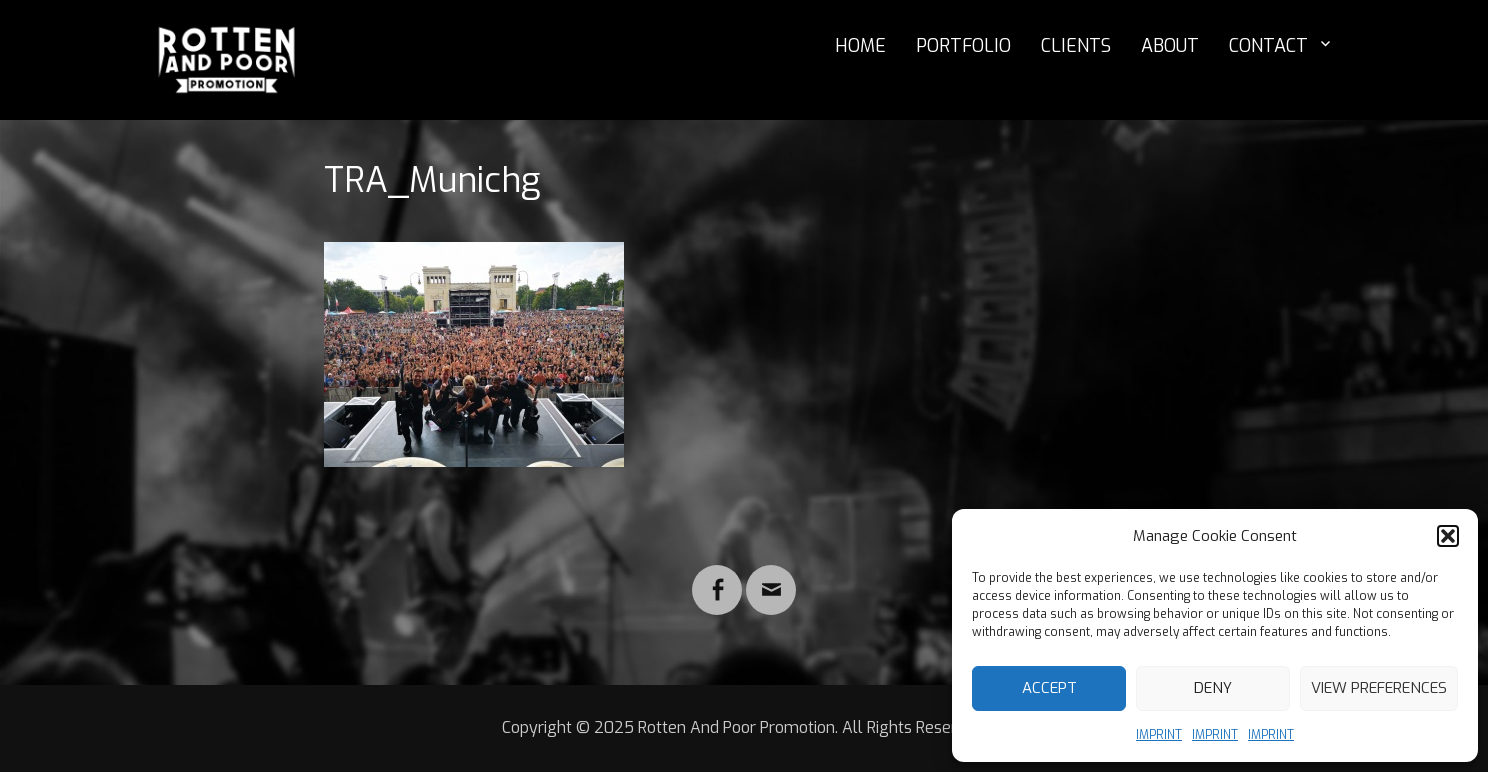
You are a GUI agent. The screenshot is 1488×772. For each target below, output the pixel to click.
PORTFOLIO (963, 46)
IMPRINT (1159, 735)
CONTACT (1268, 46)
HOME (860, 46)
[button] (1448, 536)
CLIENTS (1076, 46)
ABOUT (1170, 46)
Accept (1049, 688)
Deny (1213, 688)
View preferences (1379, 688)
